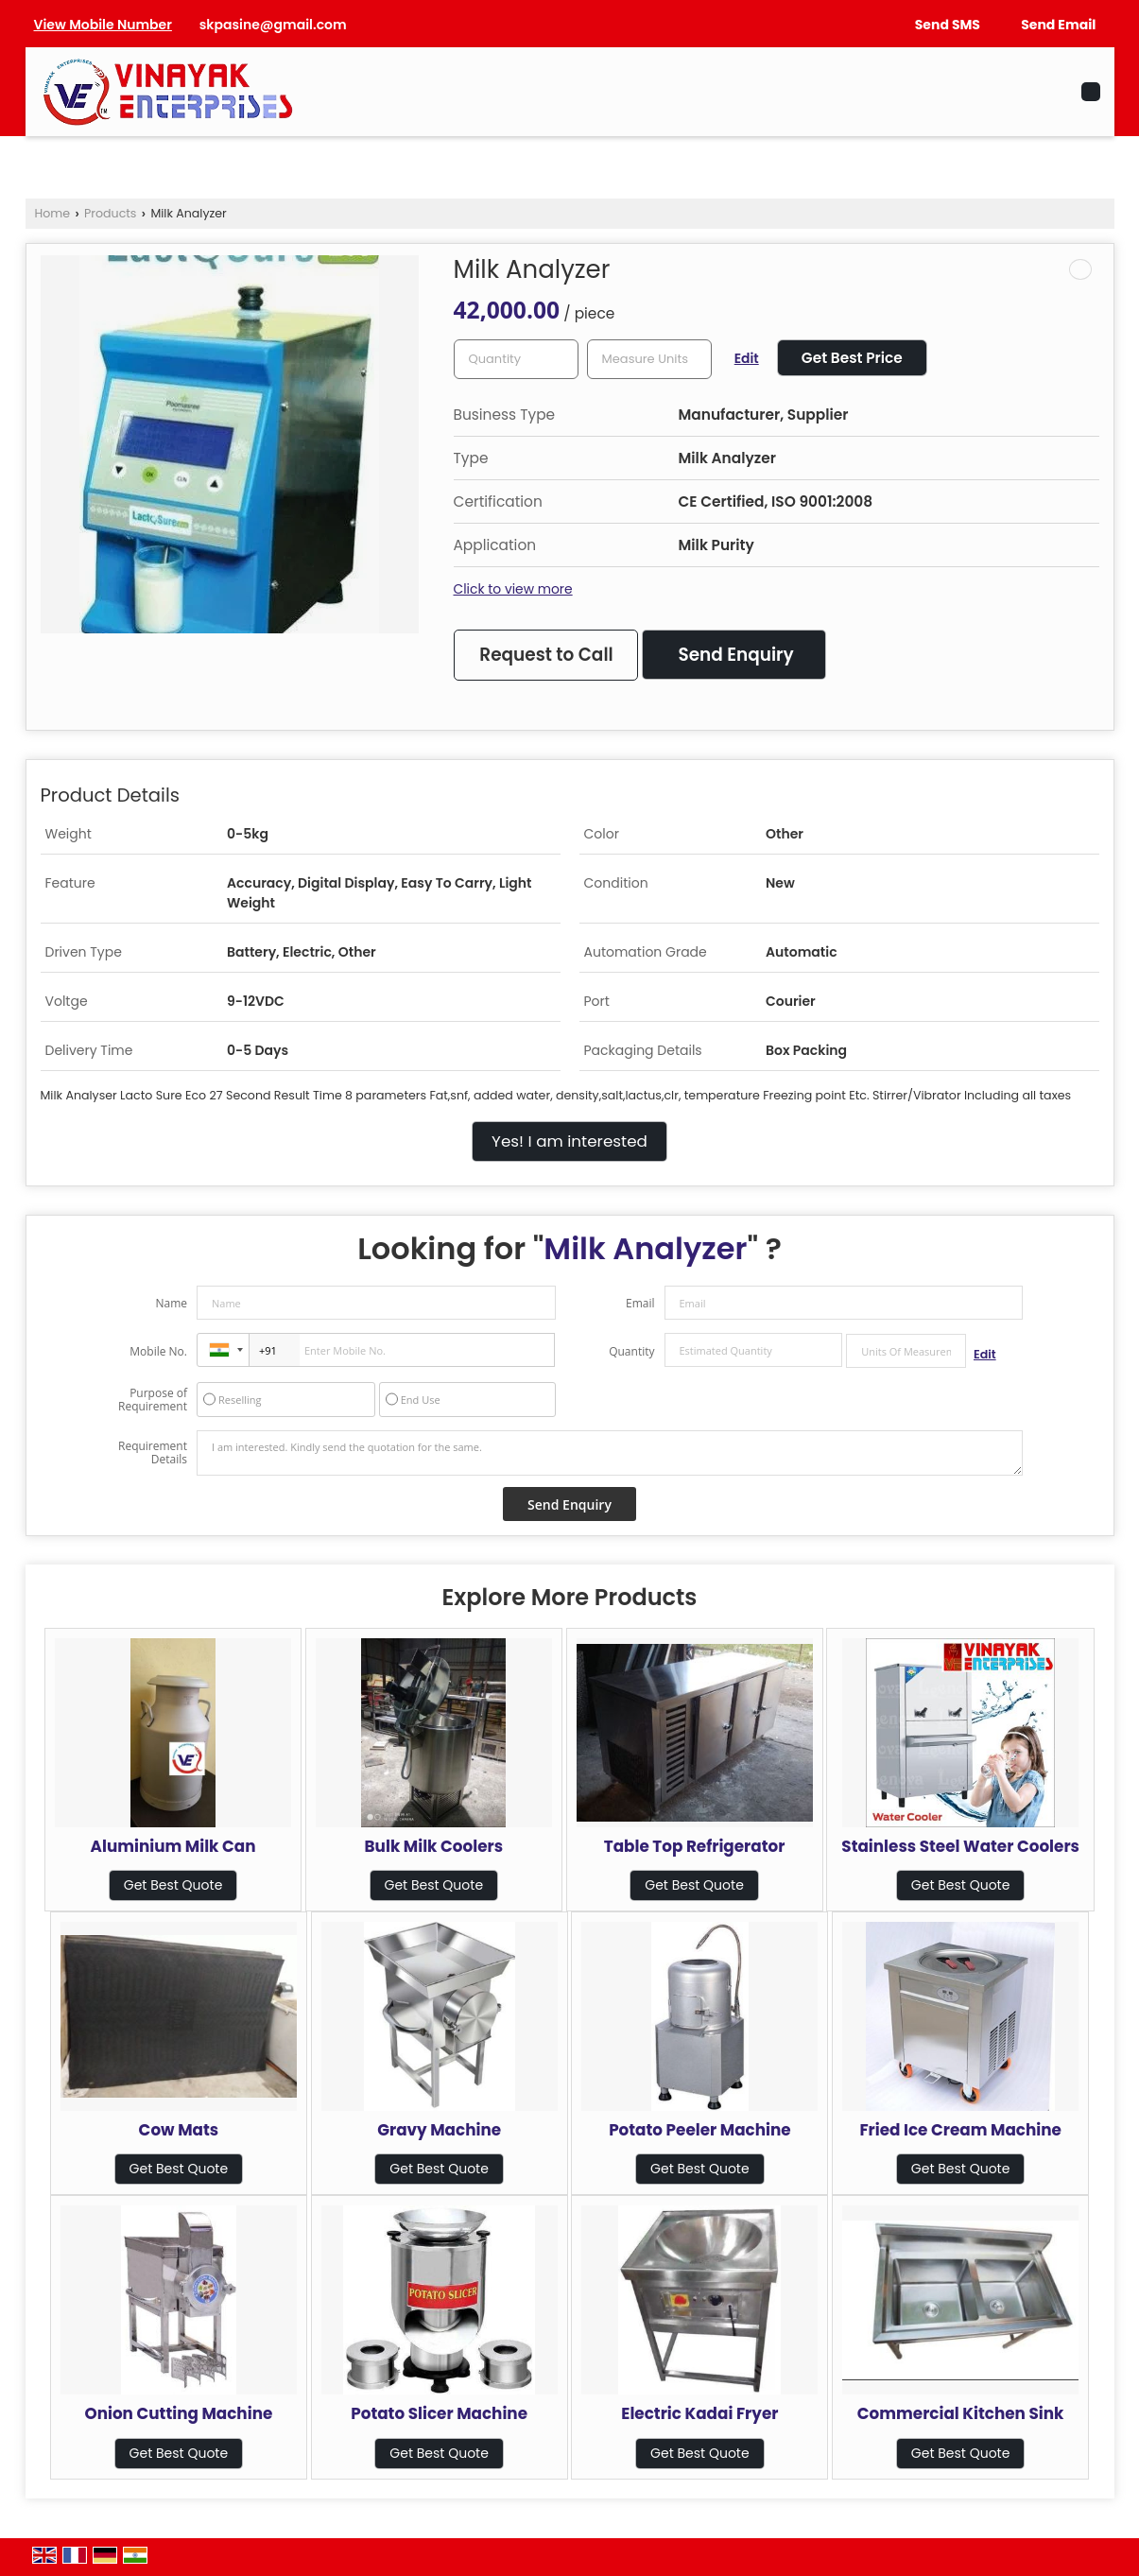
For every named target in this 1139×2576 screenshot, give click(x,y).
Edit (746, 358)
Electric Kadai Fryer (699, 2413)
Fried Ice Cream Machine (960, 2129)
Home (53, 213)
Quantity (631, 1351)
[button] (103, 24)
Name (171, 1303)
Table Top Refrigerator (694, 1846)
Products (110, 213)
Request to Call (546, 654)
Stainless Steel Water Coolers (960, 1846)
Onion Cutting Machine (178, 2413)
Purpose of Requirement (152, 1400)
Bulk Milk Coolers (434, 1846)
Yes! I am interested (569, 1141)
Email (640, 1303)
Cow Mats (179, 2129)
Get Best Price (852, 358)
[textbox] (649, 359)
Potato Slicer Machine (439, 2413)
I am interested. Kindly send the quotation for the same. (610, 1453)
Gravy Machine (439, 2129)
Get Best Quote (173, 1885)
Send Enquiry (735, 654)
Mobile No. (158, 1351)
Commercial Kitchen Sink (960, 2413)
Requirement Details (152, 1453)
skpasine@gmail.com (273, 24)
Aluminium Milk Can (173, 1846)
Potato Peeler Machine (699, 2129)
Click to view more (513, 588)
